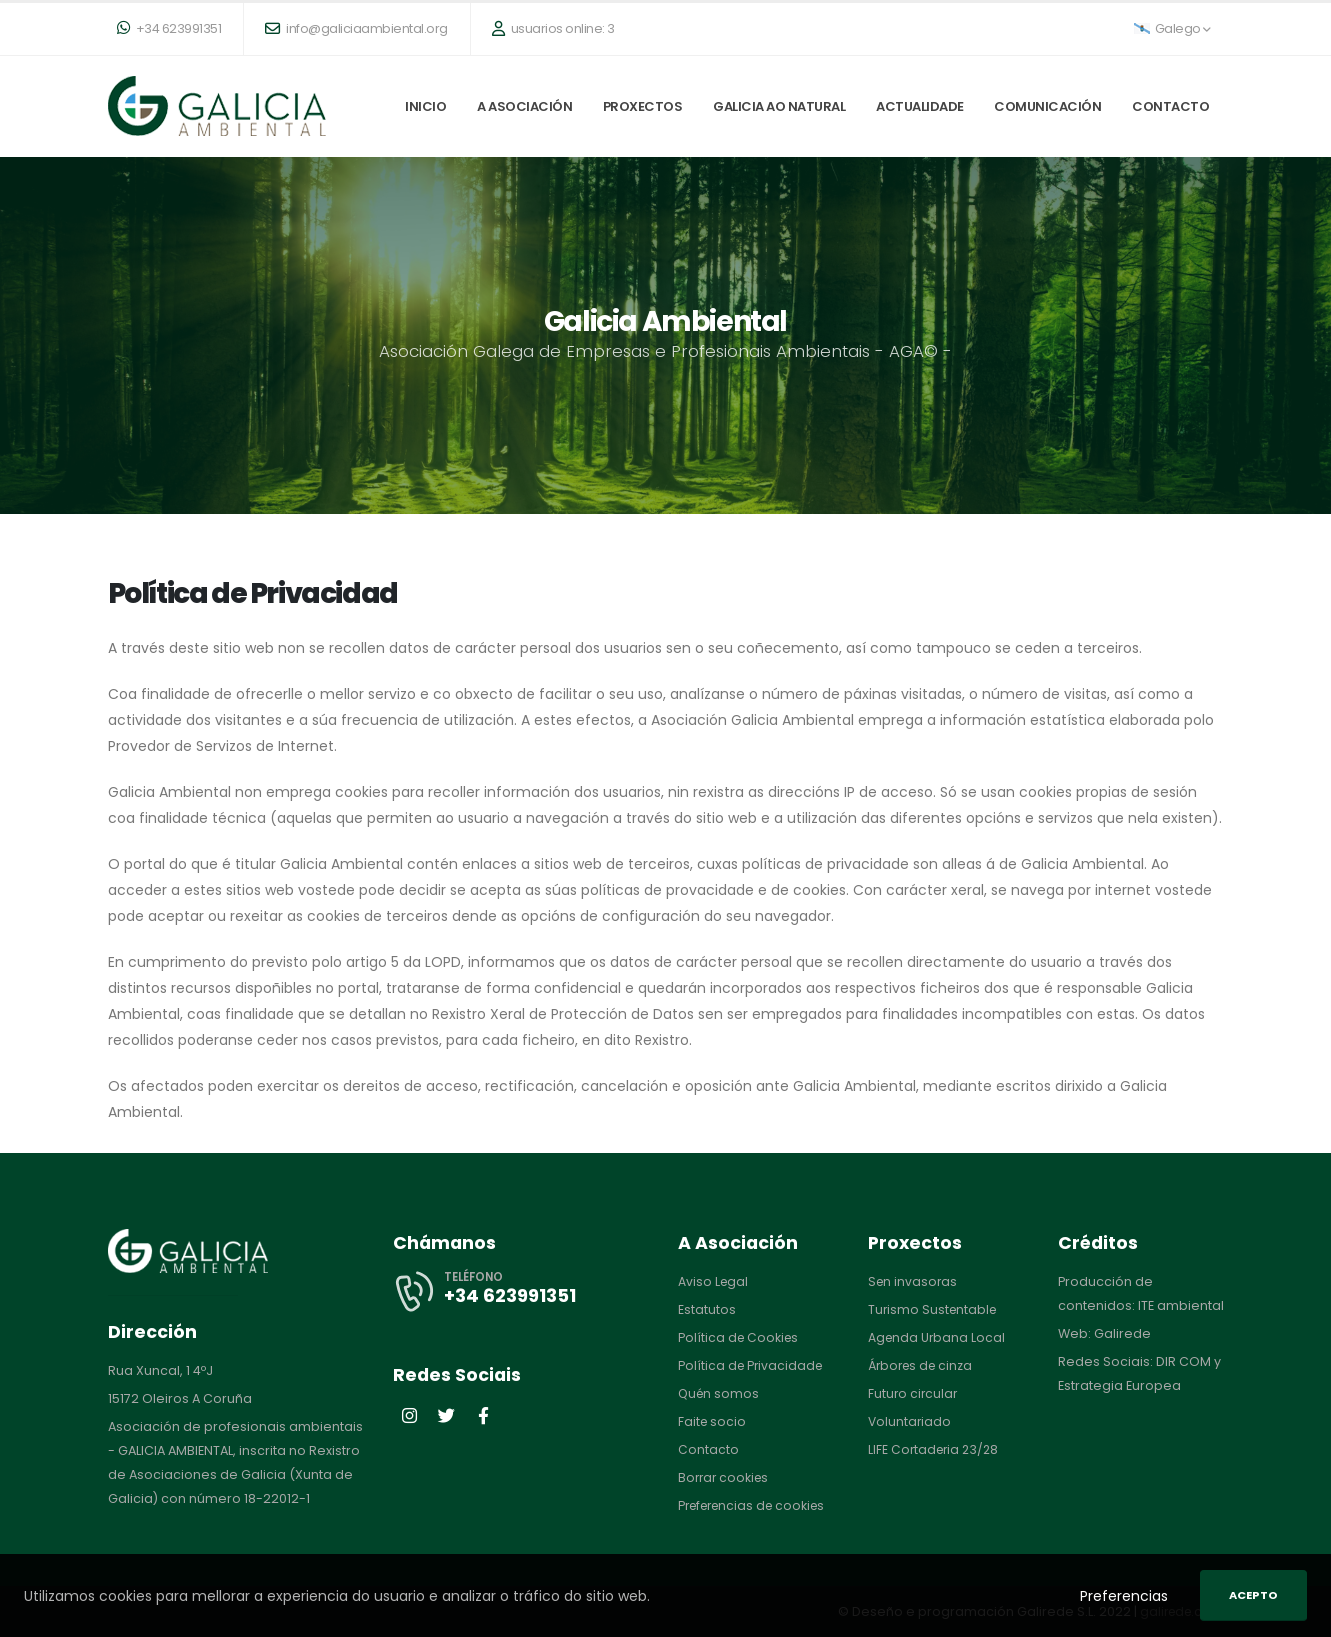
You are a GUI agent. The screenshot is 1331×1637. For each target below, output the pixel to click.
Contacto (1170, 106)
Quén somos (720, 1393)
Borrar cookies (725, 1477)
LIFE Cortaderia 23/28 (936, 1449)
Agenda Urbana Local (938, 1337)
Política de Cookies (740, 1337)
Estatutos (707, 1309)
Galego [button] (1172, 28)
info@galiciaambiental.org (356, 28)
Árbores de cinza (923, 1365)
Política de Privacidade (752, 1365)
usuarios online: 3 (553, 28)
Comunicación (1047, 106)
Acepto (1253, 1595)
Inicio (425, 106)
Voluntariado (910, 1421)
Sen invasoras (914, 1281)
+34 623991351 (169, 28)
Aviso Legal (714, 1281)
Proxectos (643, 106)
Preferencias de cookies (757, 1505)
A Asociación (524, 106)
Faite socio (713, 1421)
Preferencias (1124, 1596)
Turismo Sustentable (934, 1309)
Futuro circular (914, 1393)
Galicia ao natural (779, 106)
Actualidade (920, 106)
